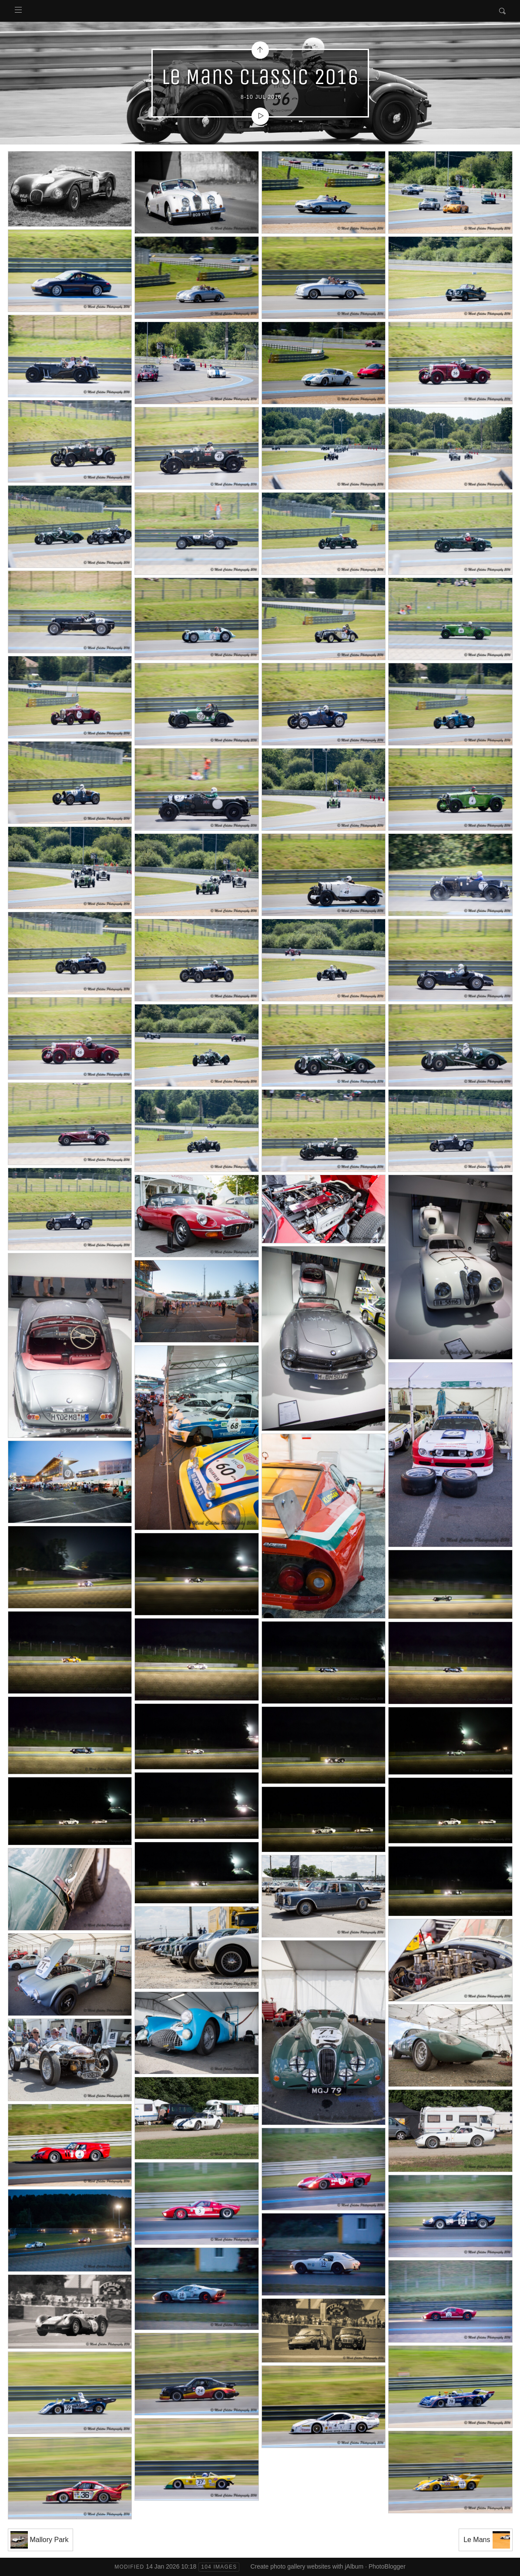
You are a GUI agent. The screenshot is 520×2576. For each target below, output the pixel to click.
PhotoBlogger (387, 2566)
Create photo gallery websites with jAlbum (306, 2566)
